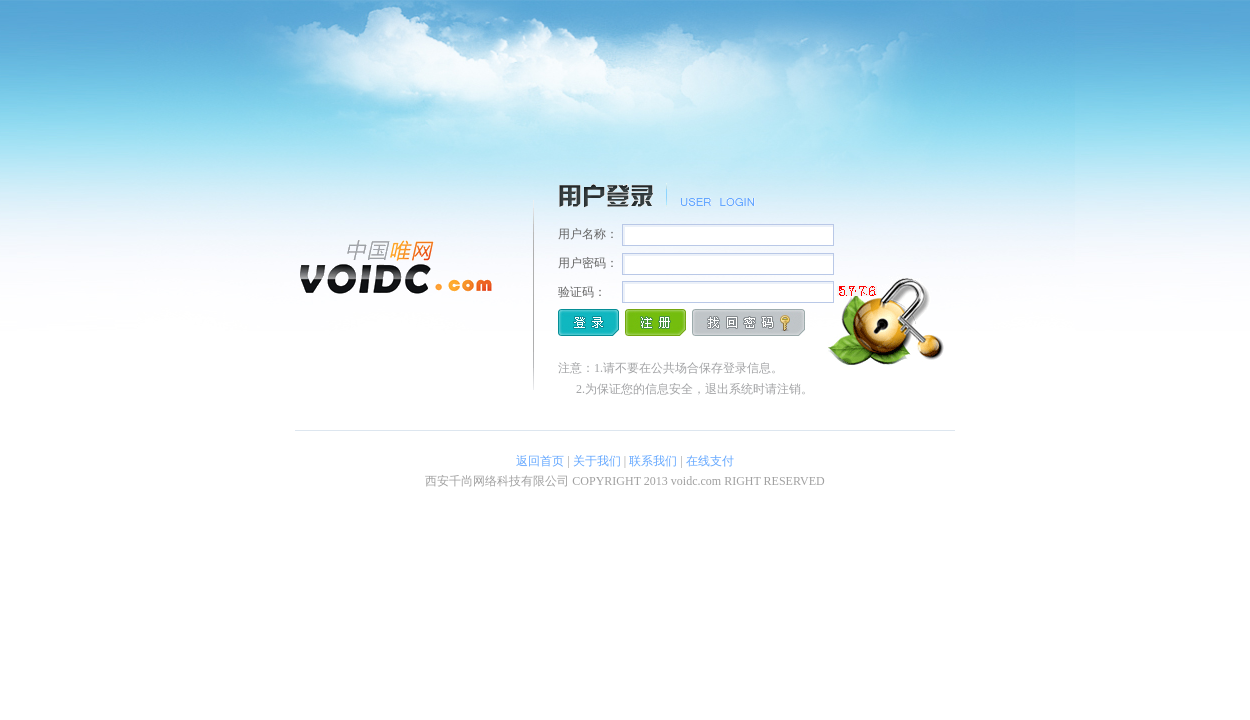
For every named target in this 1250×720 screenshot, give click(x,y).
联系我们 (653, 461)
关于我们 (597, 461)
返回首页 (540, 461)
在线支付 (710, 461)
